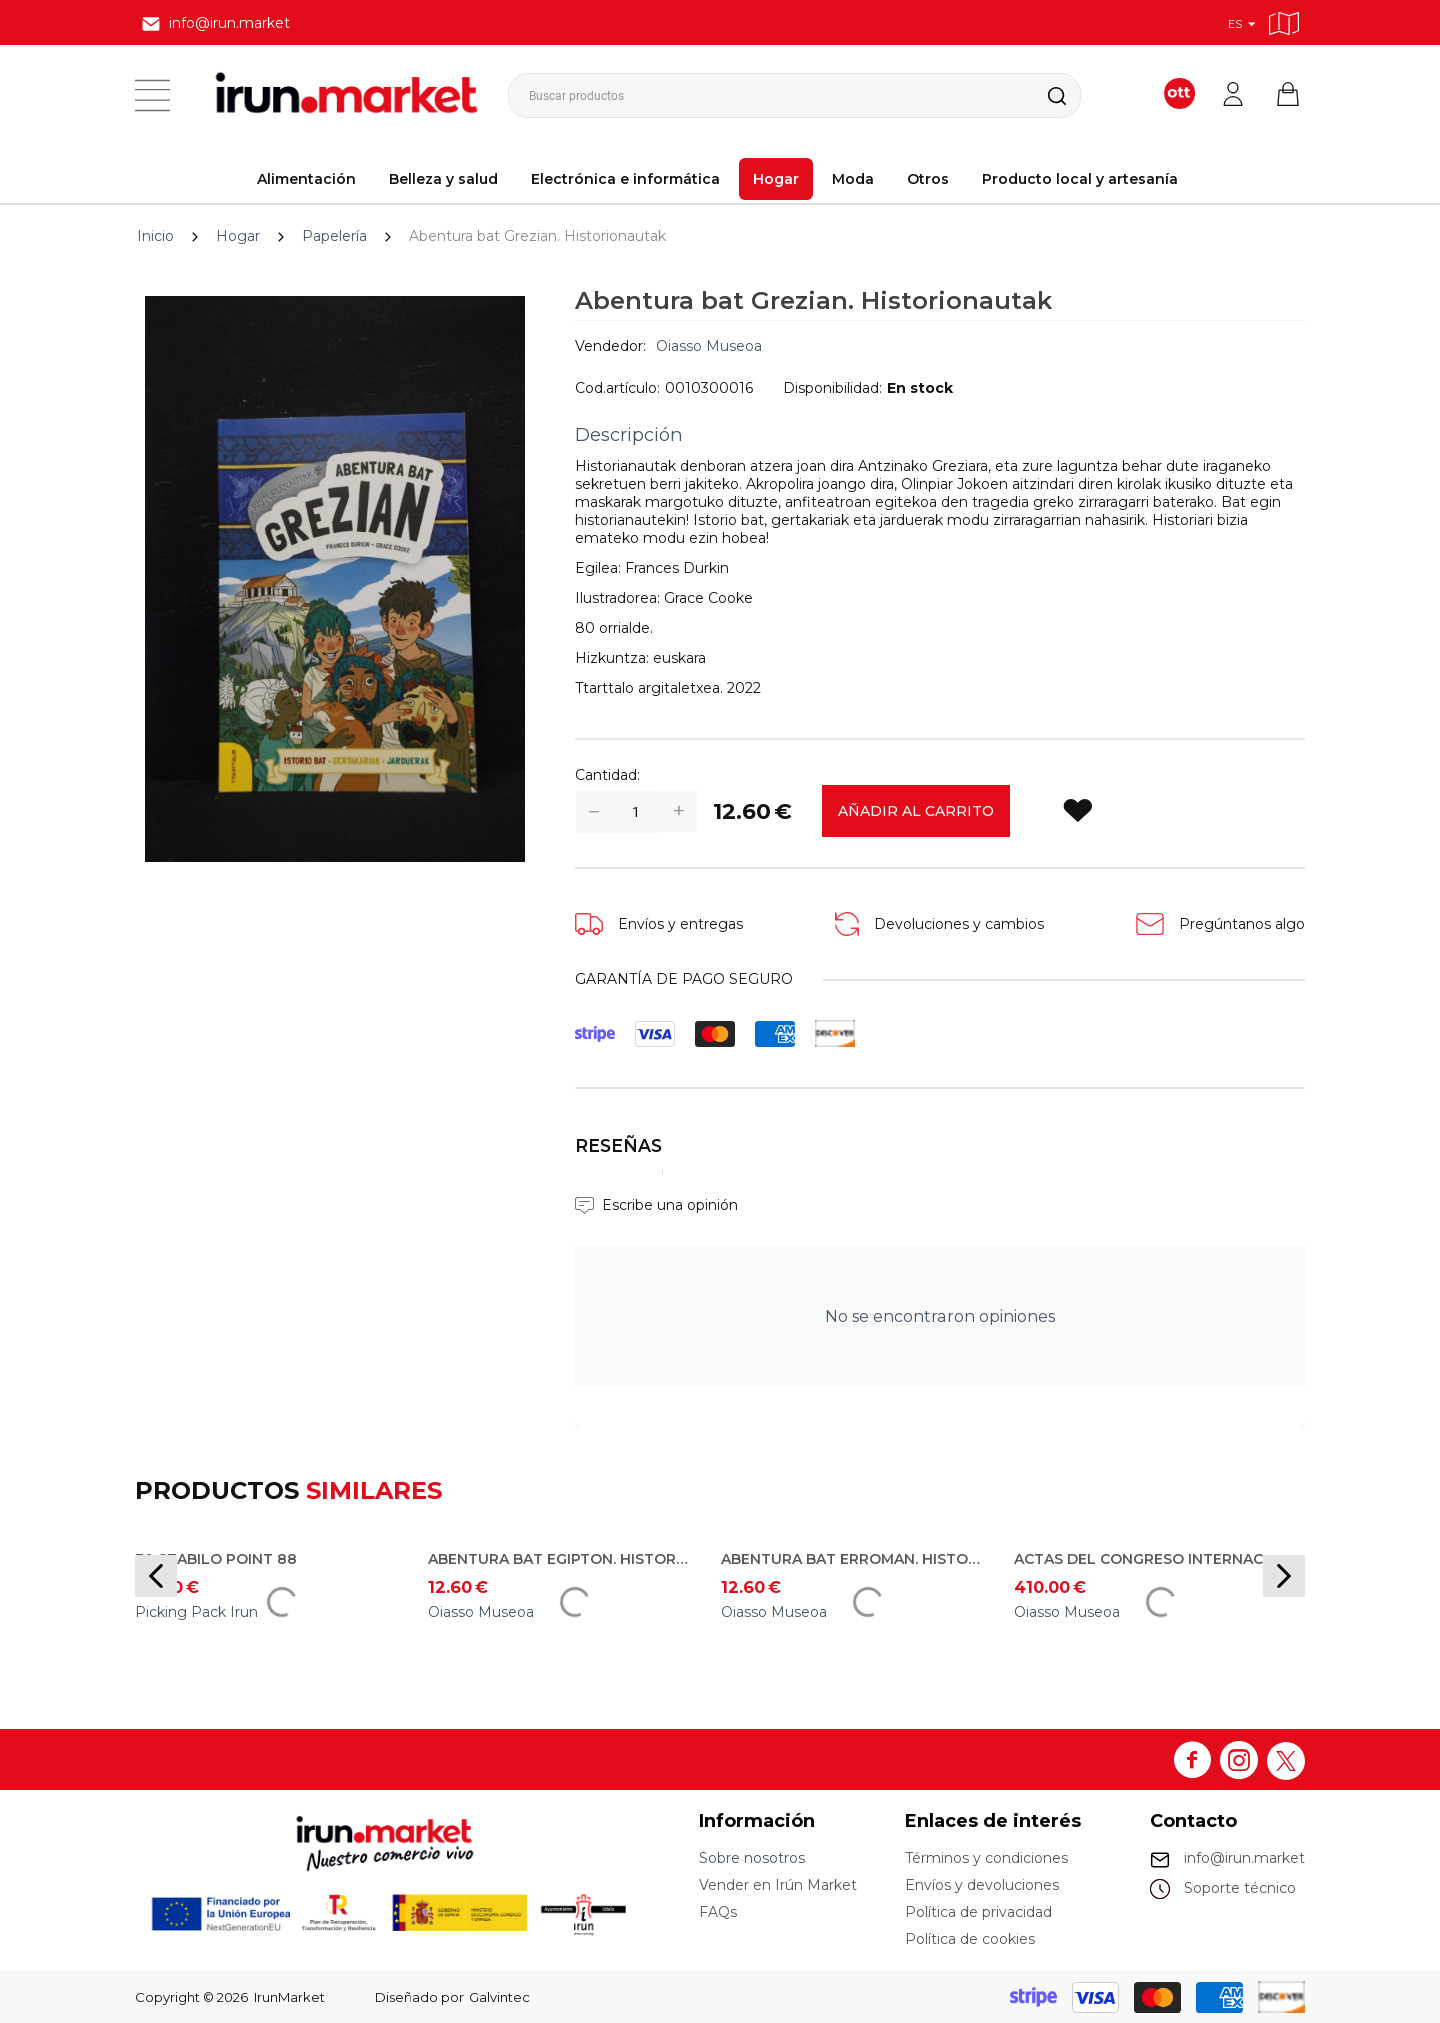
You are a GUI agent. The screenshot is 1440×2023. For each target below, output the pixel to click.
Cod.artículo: (617, 388)
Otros (928, 179)
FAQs (718, 1912)
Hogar (776, 179)
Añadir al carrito (916, 811)
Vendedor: (610, 346)
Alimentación (306, 179)
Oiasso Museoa (709, 346)
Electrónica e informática (625, 179)
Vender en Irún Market (778, 1885)
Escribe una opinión (670, 1205)
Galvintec (499, 1997)
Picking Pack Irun (196, 1612)
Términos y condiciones (986, 1858)
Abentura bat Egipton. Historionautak (560, 1559)
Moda (853, 179)
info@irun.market (1244, 1858)
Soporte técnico (1240, 1888)
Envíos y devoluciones (982, 1885)
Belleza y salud (443, 179)
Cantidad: (607, 775)
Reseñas (618, 1145)
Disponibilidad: (832, 388)
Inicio (155, 236)
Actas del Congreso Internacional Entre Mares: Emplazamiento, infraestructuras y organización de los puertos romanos (1146, 1559)
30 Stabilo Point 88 (216, 1559)
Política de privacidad (978, 1912)
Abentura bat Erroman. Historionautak (853, 1559)
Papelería (334, 236)
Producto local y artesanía (1080, 179)
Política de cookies (970, 1939)
